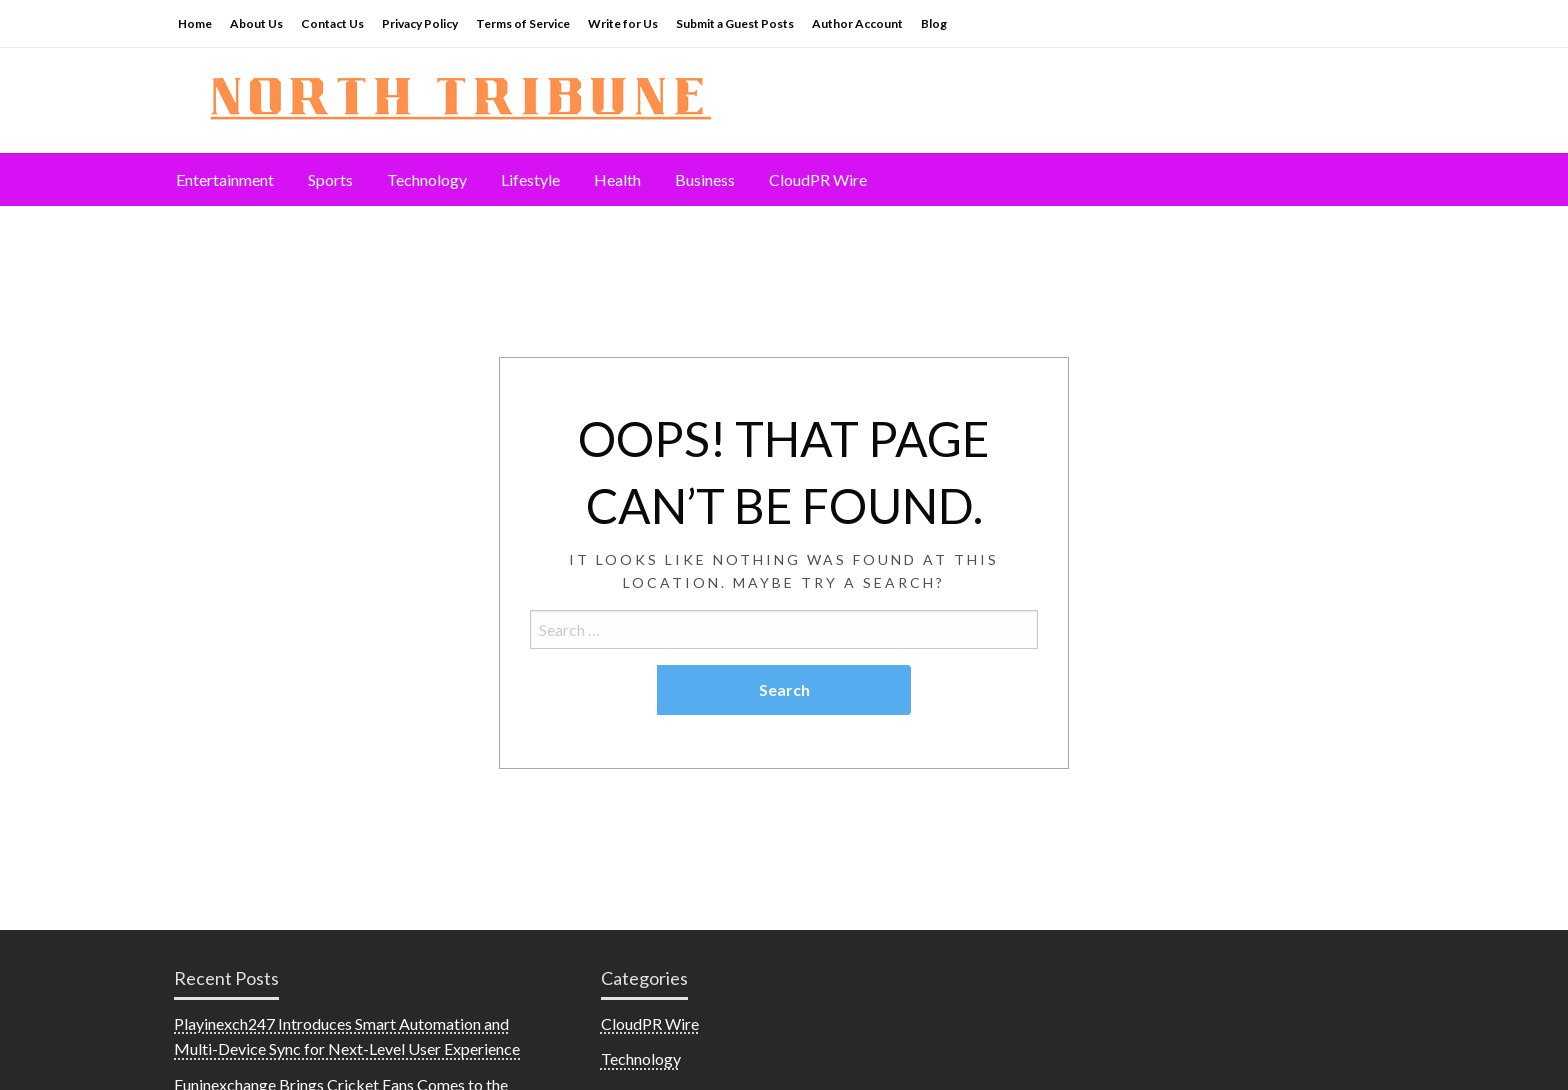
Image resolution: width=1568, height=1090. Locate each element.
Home (195, 23)
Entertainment (225, 179)
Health (617, 179)
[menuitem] (225, 180)
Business (705, 179)
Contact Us (332, 23)
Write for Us (623, 23)
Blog (934, 23)
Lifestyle (530, 179)
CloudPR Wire (818, 179)
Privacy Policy (420, 23)
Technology (427, 179)
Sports (330, 179)
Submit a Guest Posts (735, 23)
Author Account (857, 23)
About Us (256, 23)
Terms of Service (523, 23)
